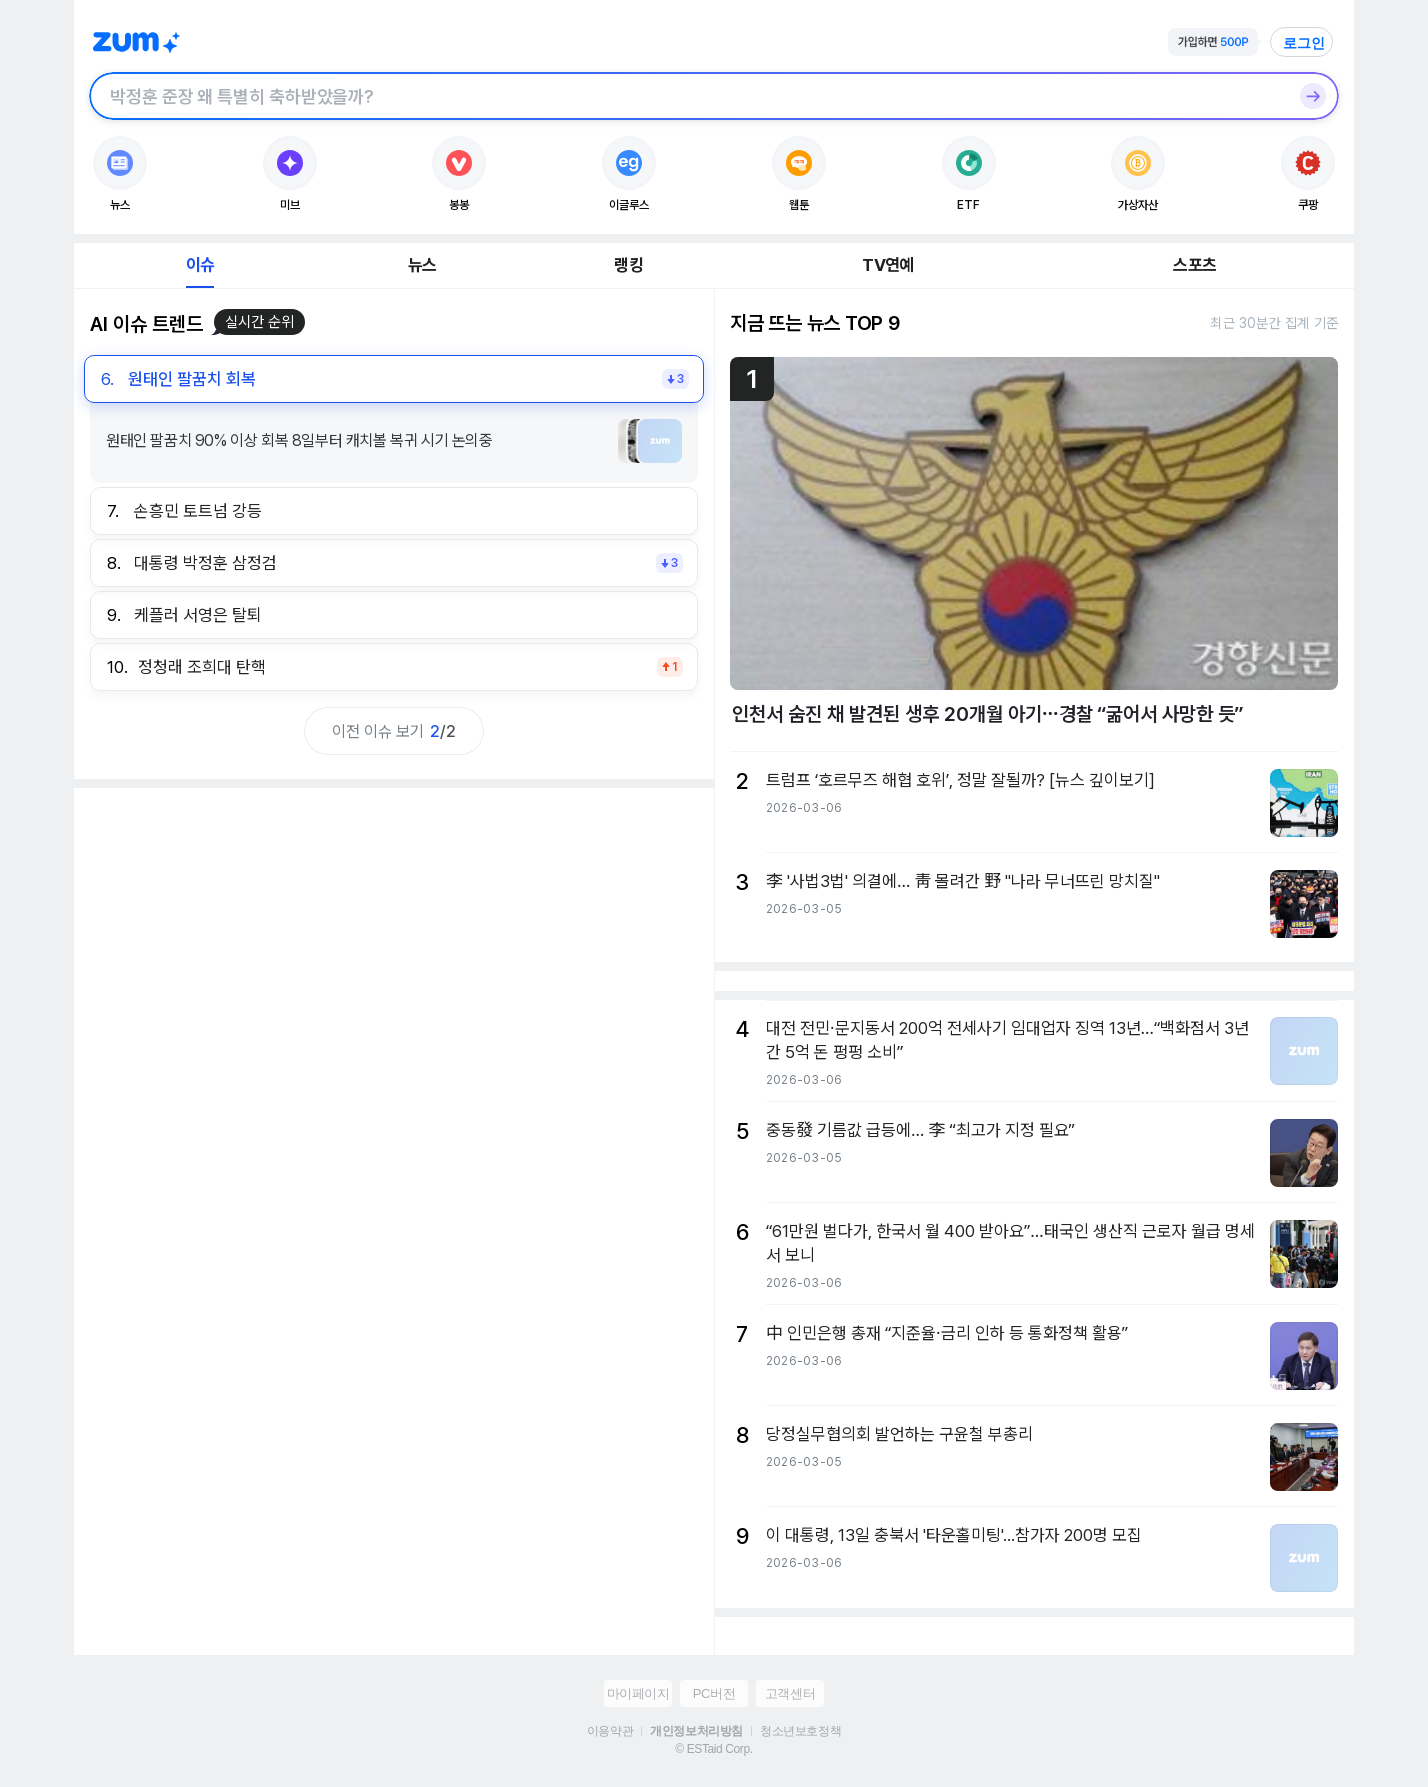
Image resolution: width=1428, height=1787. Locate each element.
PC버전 (714, 1693)
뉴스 (422, 265)
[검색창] (688, 96)
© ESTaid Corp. (713, 1749)
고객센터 (790, 1693)
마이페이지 (638, 1693)
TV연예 (887, 265)
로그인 (1304, 43)
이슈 (200, 265)
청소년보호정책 (800, 1731)
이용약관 (610, 1731)
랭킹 (628, 265)
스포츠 (1194, 265)
